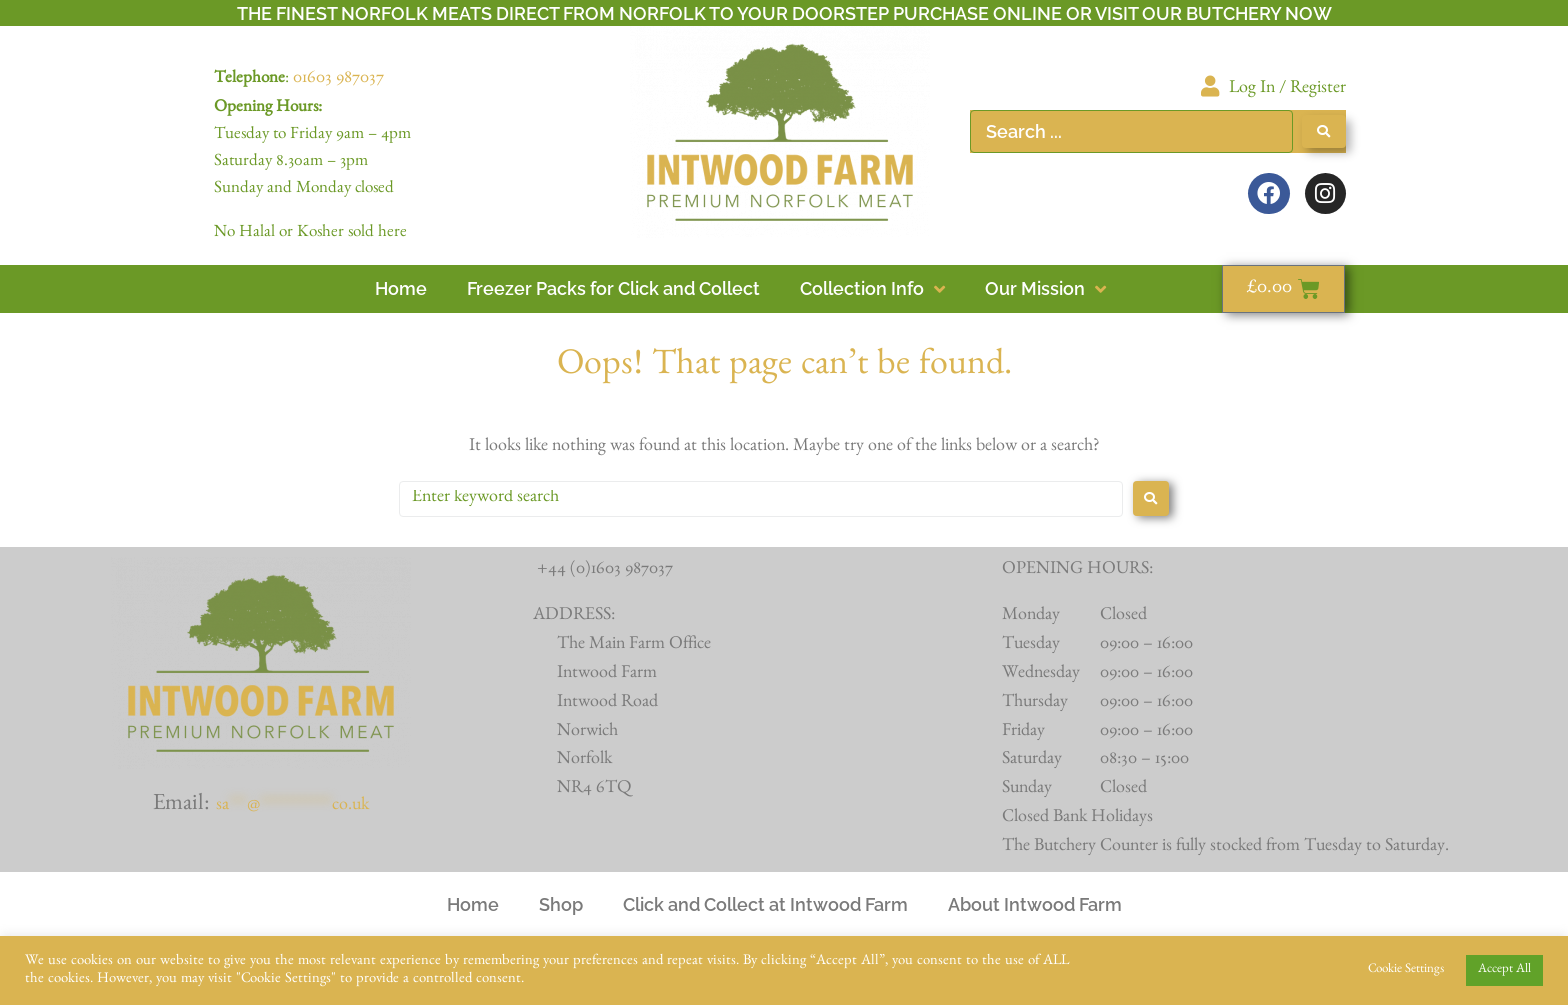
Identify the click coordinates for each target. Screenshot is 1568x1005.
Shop (561, 904)
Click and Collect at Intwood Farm (765, 904)
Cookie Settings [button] (1406, 970)
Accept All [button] (1504, 970)
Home (473, 904)
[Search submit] (1324, 131)
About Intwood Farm (1035, 904)
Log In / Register (1287, 90)
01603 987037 (338, 80)
